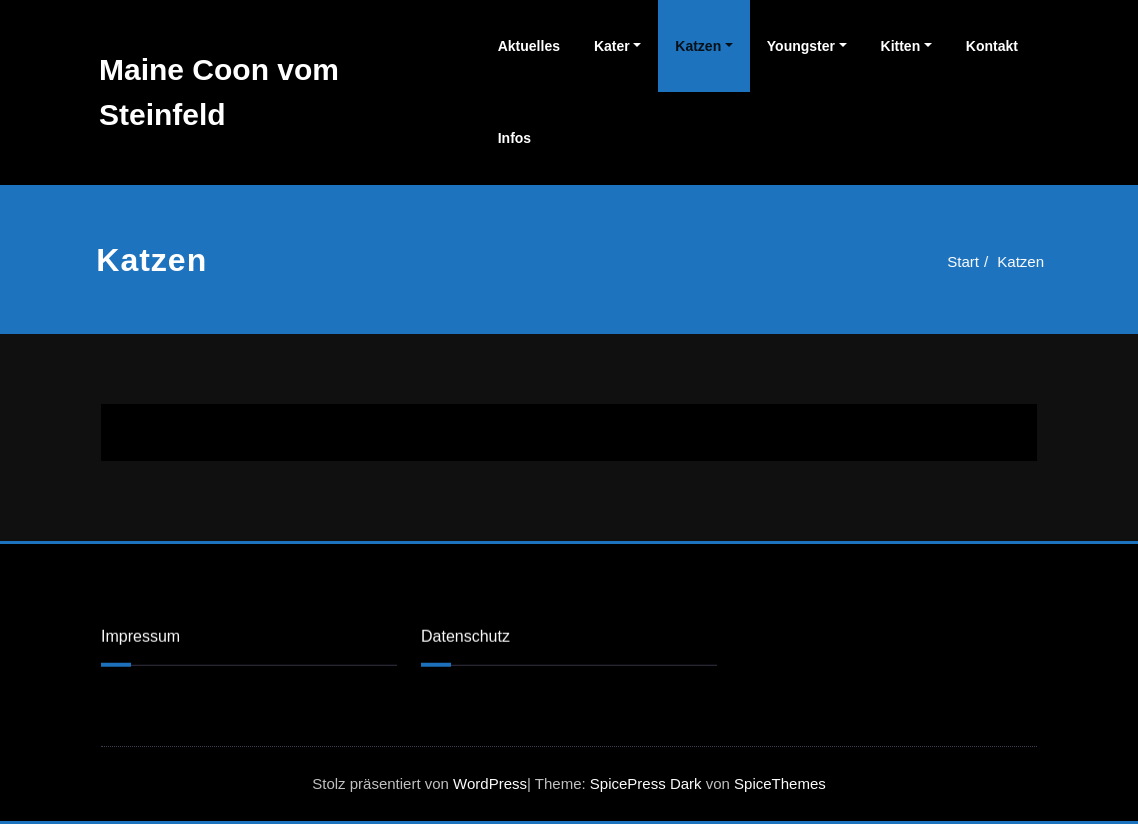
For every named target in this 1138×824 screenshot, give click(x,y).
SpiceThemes (778, 783)
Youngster (801, 46)
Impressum (140, 635)
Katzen (698, 46)
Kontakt (992, 46)
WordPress (490, 783)
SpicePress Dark (646, 783)
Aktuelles (529, 46)
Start (960, 261)
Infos (514, 138)
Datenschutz (465, 635)
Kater (612, 46)
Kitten (901, 46)
